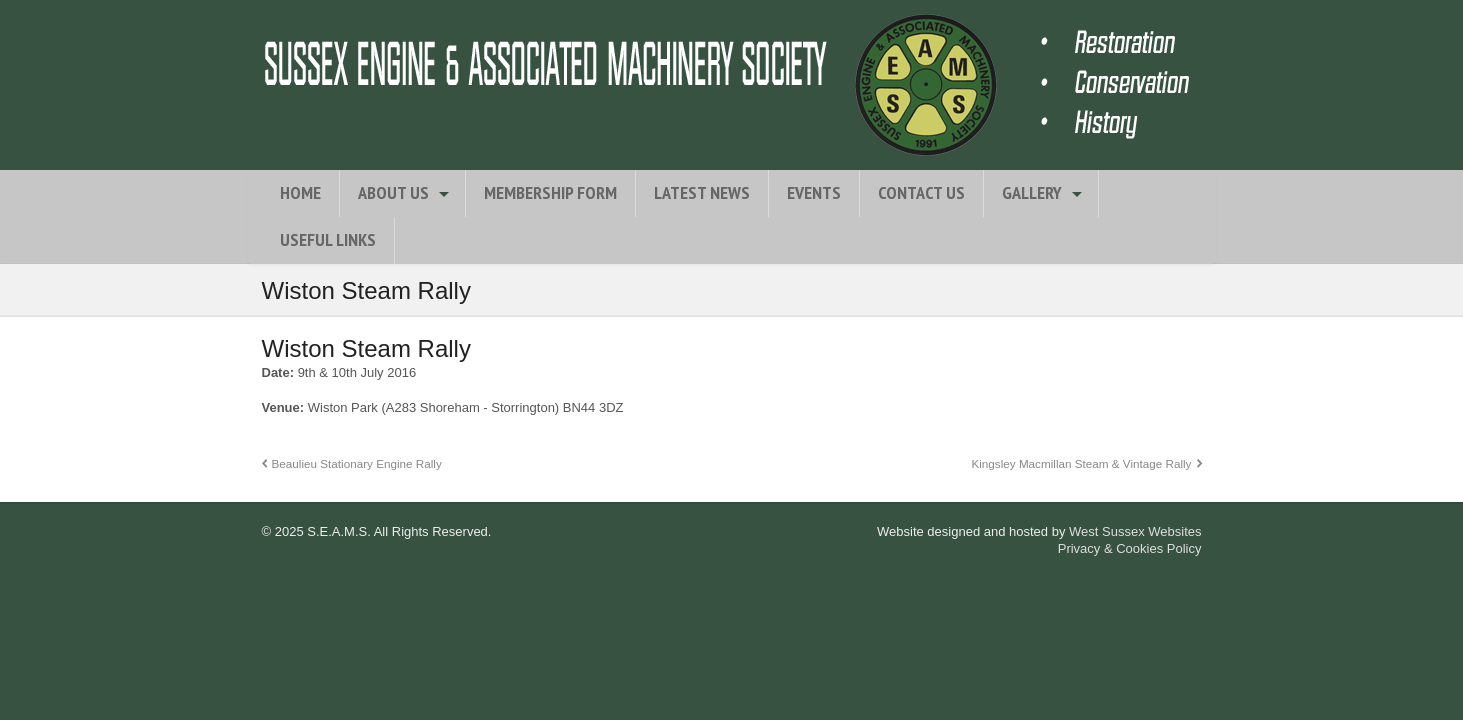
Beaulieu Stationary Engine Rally (357, 463)
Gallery (1032, 192)
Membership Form (550, 192)
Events (814, 192)
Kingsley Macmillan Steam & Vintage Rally (1081, 463)
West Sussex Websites (1135, 531)
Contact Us (921, 192)
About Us (393, 192)
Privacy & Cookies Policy (1130, 548)
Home (300, 192)
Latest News (702, 192)
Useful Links (328, 239)
